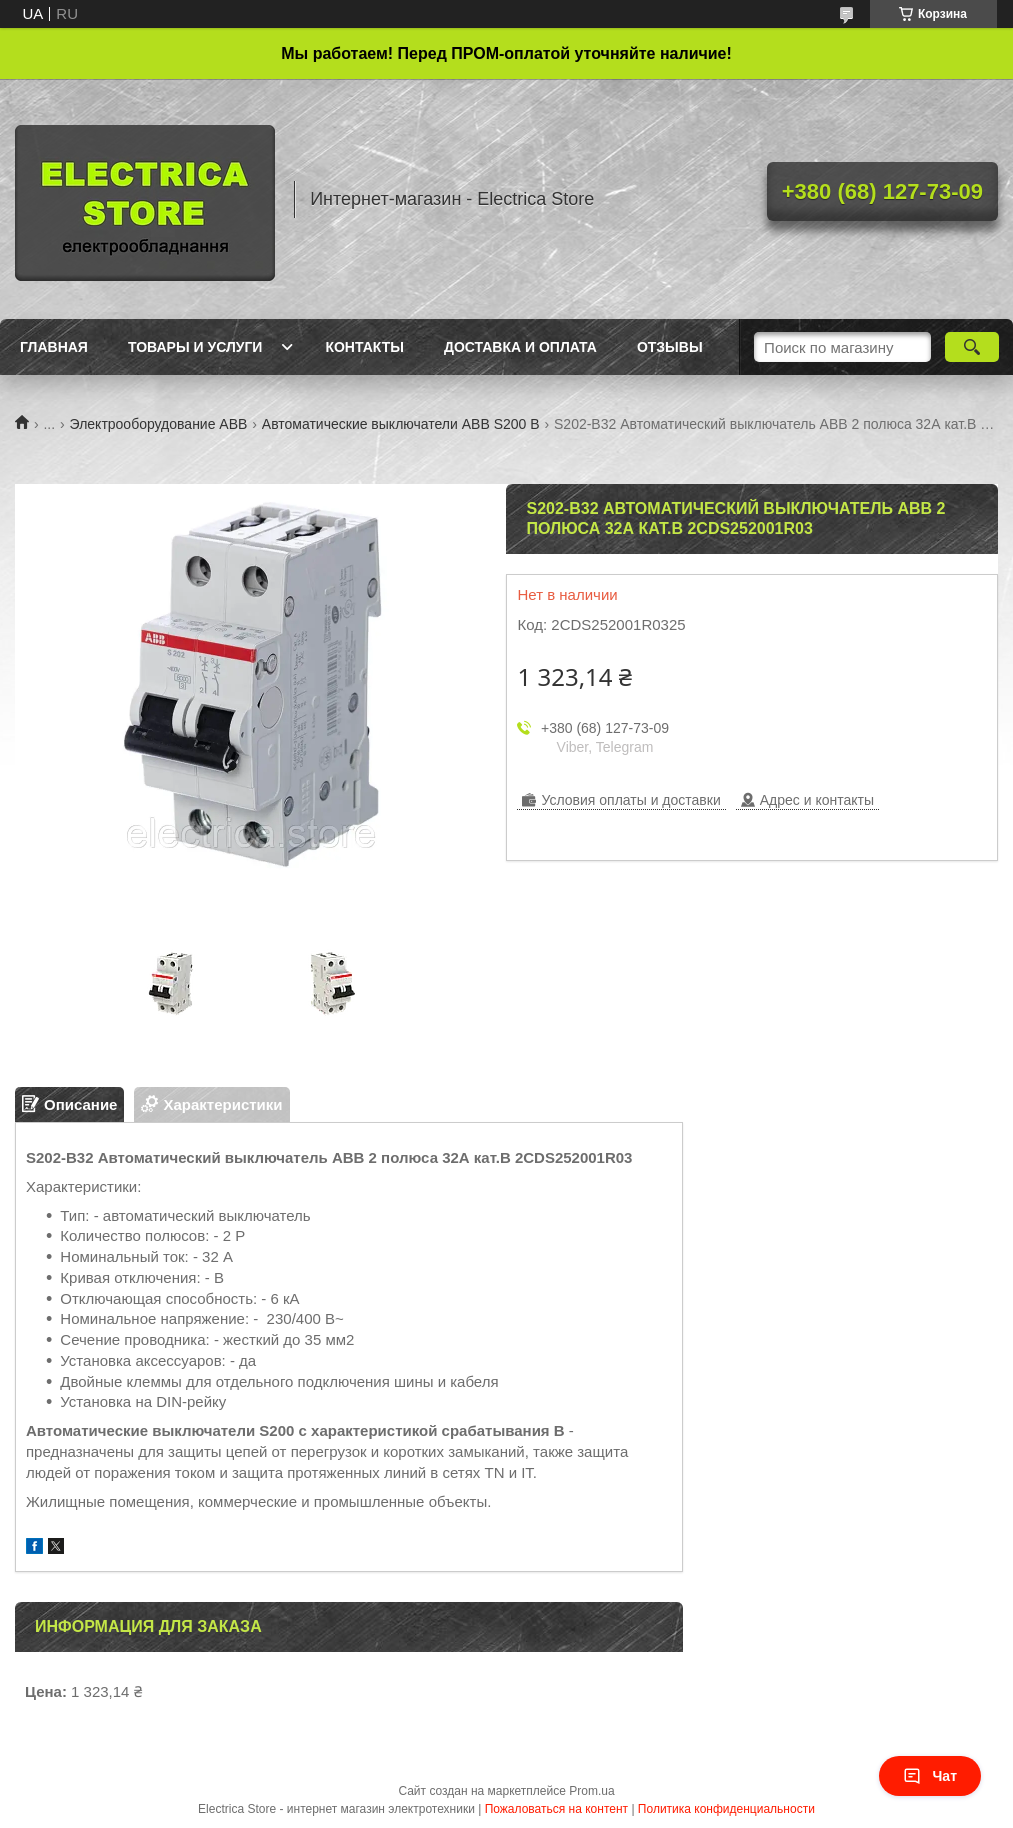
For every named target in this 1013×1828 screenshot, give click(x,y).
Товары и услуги (195, 347)
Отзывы (670, 347)
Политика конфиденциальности (726, 1809)
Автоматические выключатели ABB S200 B (401, 424)
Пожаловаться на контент (556, 1809)
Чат (930, 1776)
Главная (54, 347)
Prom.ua (591, 1791)
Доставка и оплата (520, 347)
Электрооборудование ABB (159, 424)
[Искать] (972, 347)
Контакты (364, 347)
